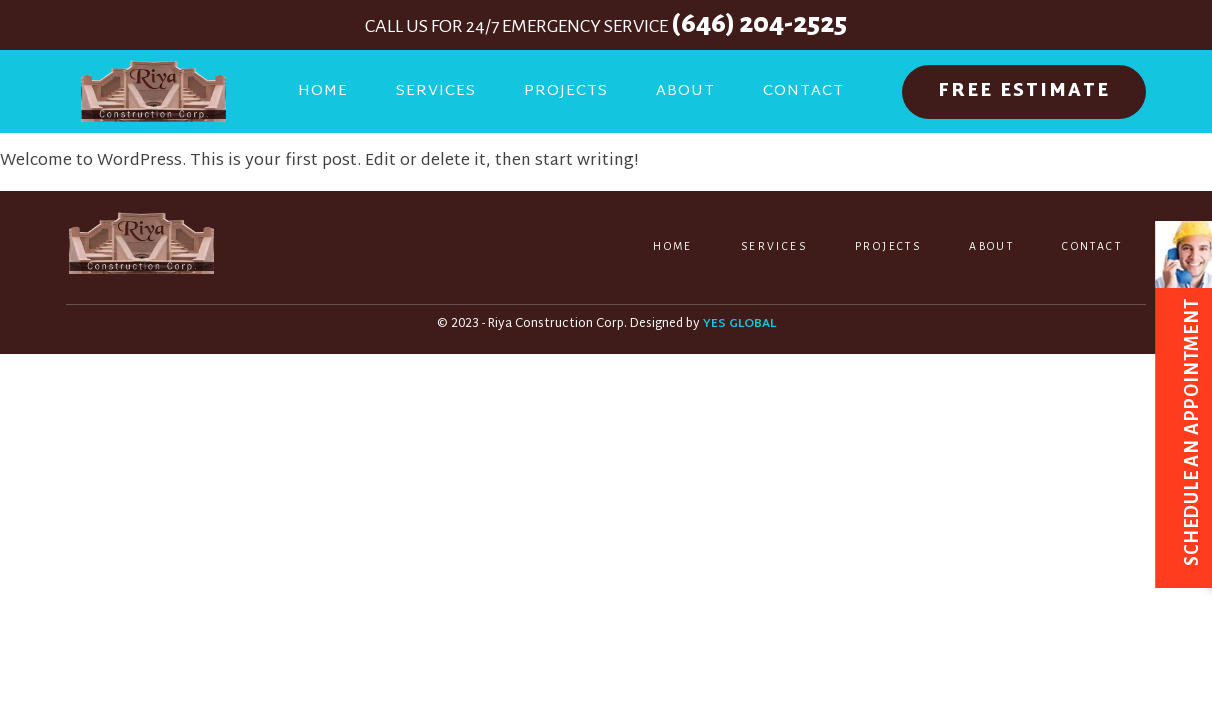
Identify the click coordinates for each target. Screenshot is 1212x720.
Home (323, 91)
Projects (566, 91)
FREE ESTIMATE (1024, 91)
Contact (803, 91)
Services (436, 91)
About (685, 91)
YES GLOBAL (739, 324)
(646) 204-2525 (759, 23)
